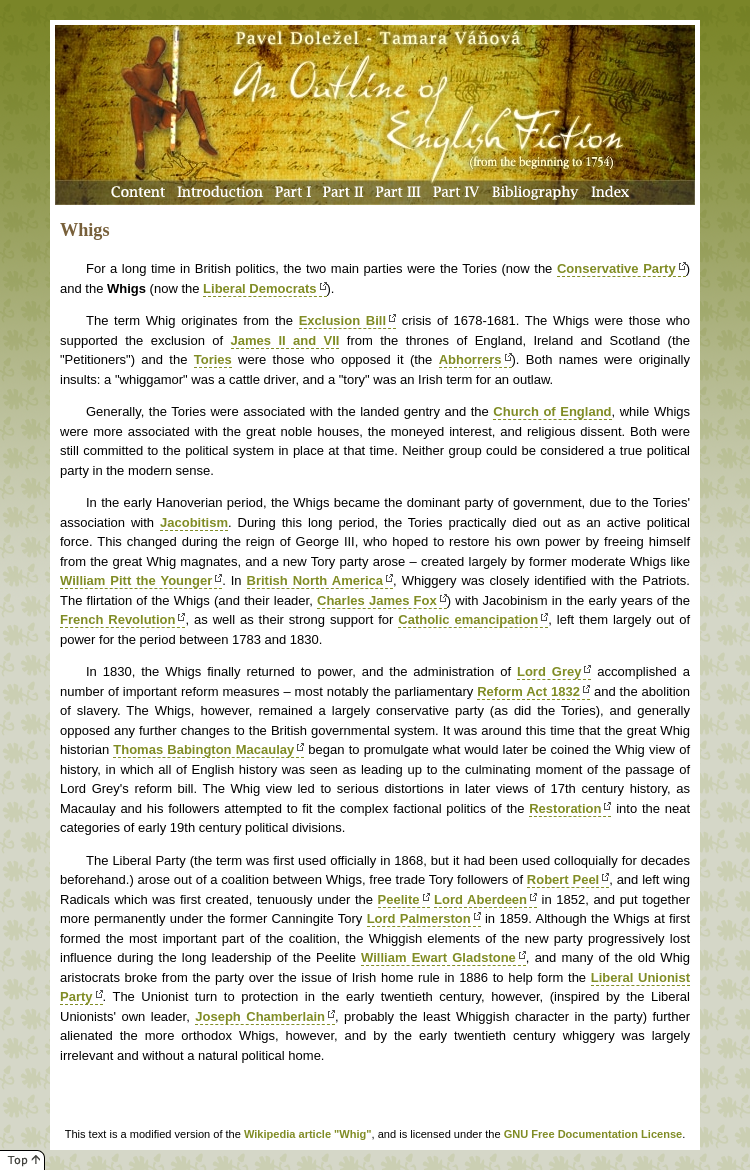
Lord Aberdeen (480, 899)
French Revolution (117, 619)
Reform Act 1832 (528, 691)
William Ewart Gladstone (438, 957)
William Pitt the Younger (136, 580)
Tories (213, 359)
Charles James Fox (377, 600)
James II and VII (285, 340)
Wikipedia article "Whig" (308, 1134)
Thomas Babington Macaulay (203, 749)
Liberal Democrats (259, 288)
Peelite (399, 899)
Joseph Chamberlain (260, 1016)
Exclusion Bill (342, 320)
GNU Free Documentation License (593, 1134)
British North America (315, 580)
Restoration (565, 808)
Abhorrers (470, 359)
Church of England (552, 411)
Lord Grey (549, 671)
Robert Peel (563, 879)
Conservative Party (616, 268)
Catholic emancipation (468, 619)
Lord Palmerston (419, 918)
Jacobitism (194, 522)
